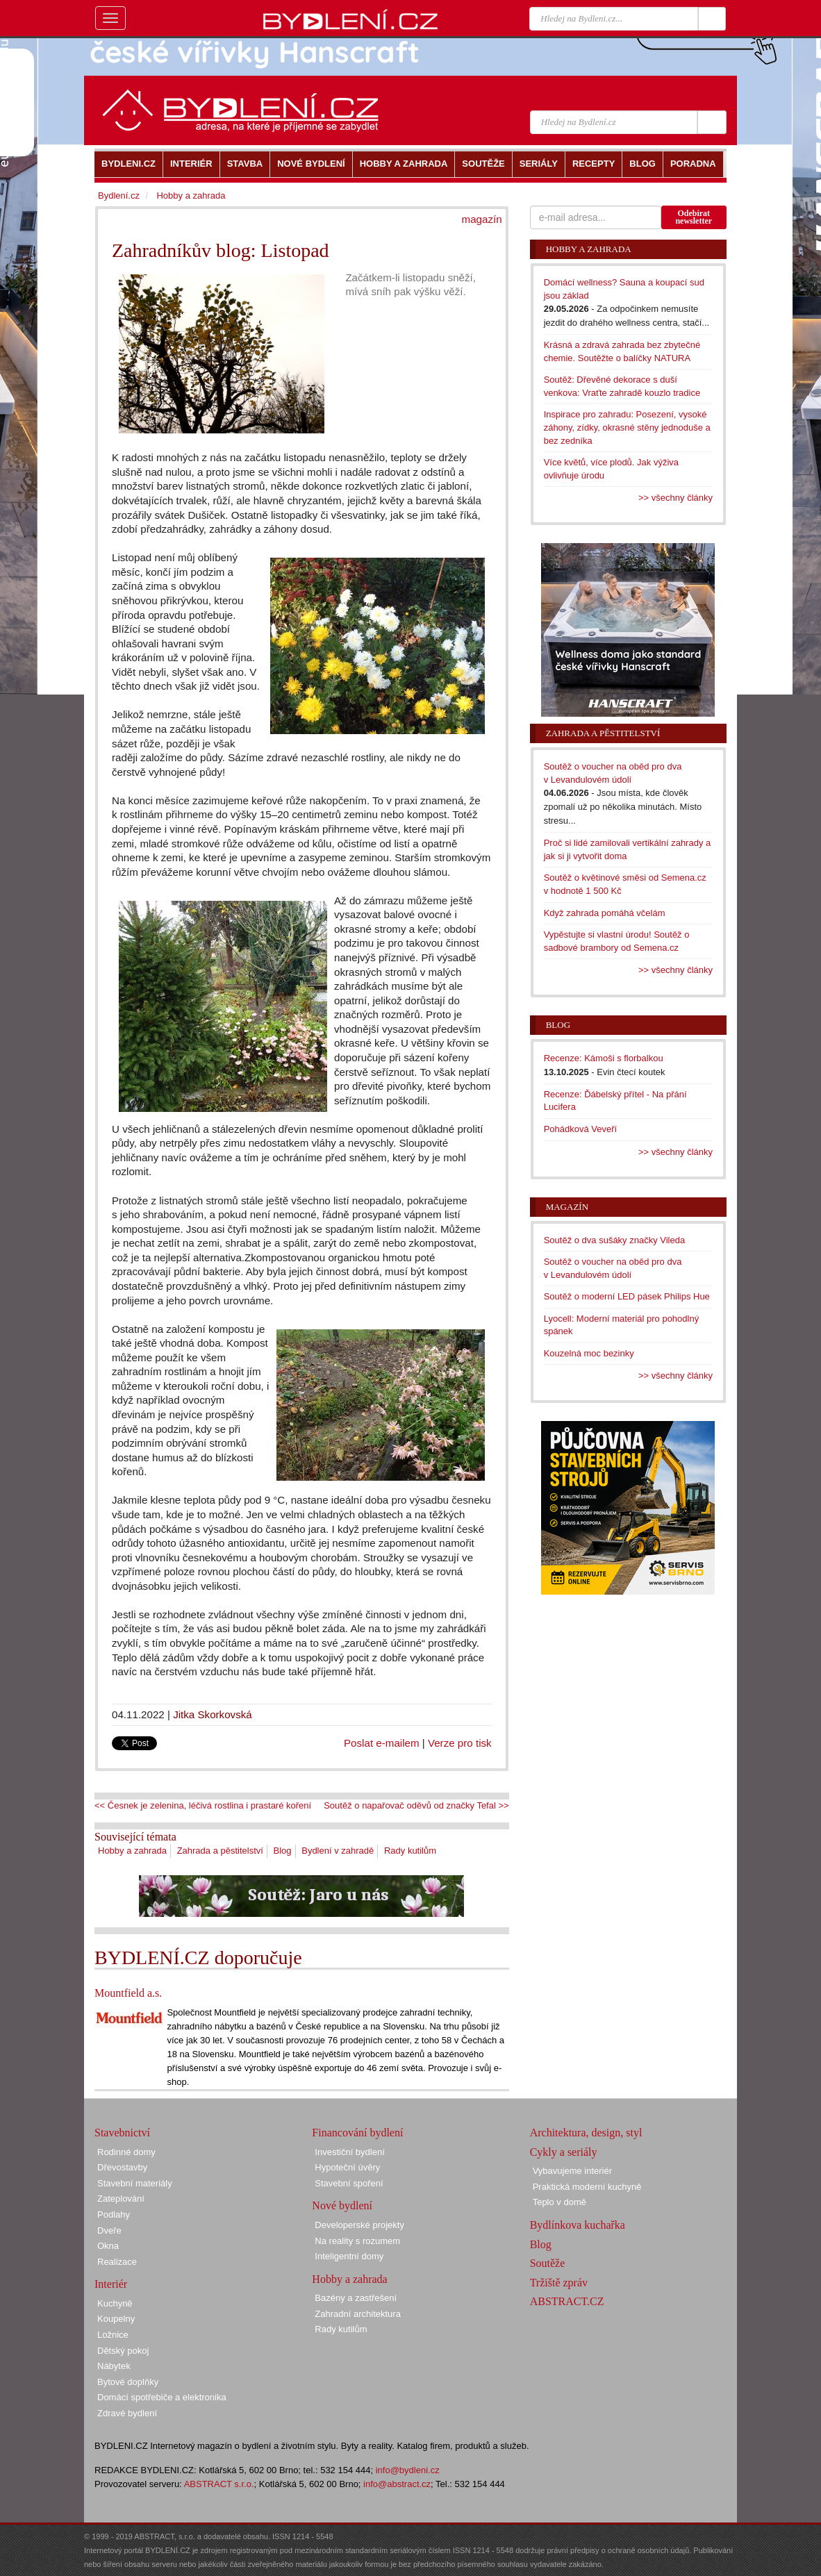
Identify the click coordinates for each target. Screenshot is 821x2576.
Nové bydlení (342, 2205)
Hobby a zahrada (132, 1850)
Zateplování (120, 2198)
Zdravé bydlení (127, 2413)
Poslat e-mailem (382, 1743)
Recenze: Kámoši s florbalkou (603, 1058)
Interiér (110, 2284)
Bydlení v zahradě (337, 1850)
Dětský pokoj (123, 2350)
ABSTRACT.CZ (567, 2301)
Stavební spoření (349, 2183)
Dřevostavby (122, 2167)
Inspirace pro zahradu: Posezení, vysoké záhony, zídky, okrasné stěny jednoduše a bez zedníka (627, 427)
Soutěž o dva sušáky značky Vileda (615, 1240)
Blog (283, 1850)
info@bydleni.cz (408, 2470)
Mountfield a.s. (128, 1993)
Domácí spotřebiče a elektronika (161, 2397)
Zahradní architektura (358, 2314)
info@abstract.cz (397, 2484)
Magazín (567, 1207)
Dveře (109, 2230)
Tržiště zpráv (559, 2282)
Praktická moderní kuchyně (587, 2187)
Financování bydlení (357, 2132)
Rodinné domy (126, 2152)
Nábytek (114, 2366)
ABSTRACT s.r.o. (219, 2484)
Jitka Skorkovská (212, 1714)
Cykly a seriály (563, 2152)
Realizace (117, 2262)
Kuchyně (115, 2303)
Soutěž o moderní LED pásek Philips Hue (627, 1296)
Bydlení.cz (119, 195)
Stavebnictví (122, 2132)
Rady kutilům (410, 1850)
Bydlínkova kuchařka (577, 2225)
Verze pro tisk (460, 1743)
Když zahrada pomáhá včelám (604, 913)
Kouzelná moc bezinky (589, 1353)
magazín (482, 219)
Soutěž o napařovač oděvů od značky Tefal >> (416, 1805)
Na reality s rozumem (357, 2241)
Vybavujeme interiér (572, 2171)
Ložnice (112, 2334)
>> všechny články (675, 497)
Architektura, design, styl (586, 2132)
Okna (108, 2246)
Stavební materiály (134, 2183)
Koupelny (116, 2318)
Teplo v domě (559, 2202)
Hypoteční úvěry (347, 2167)
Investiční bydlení (349, 2152)
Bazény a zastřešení (356, 2298)
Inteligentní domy (349, 2256)
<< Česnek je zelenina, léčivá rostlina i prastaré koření (202, 1805)
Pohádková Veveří (580, 1129)
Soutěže (547, 2263)
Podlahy (113, 2214)
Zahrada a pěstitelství (220, 1850)
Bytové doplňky (127, 2382)
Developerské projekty (359, 2225)
